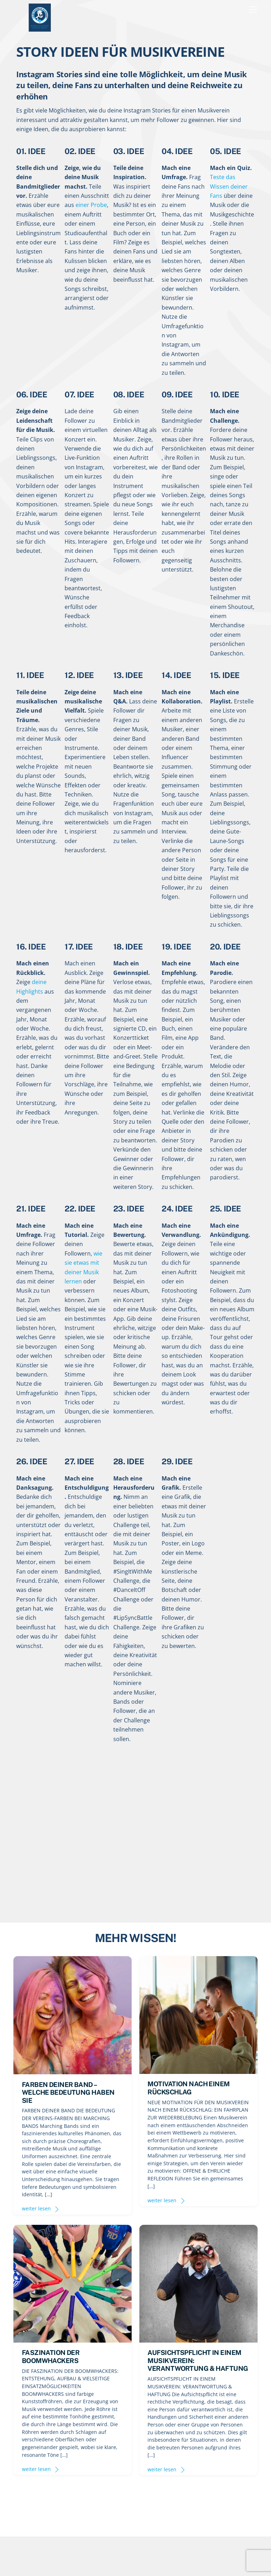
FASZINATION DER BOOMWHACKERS (51, 2356)
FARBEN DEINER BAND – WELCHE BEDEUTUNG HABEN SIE (68, 2092)
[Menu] (253, 9)
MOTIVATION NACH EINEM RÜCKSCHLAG (188, 2087)
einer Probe (91, 205)
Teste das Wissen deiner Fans (229, 186)
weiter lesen (36, 2208)
